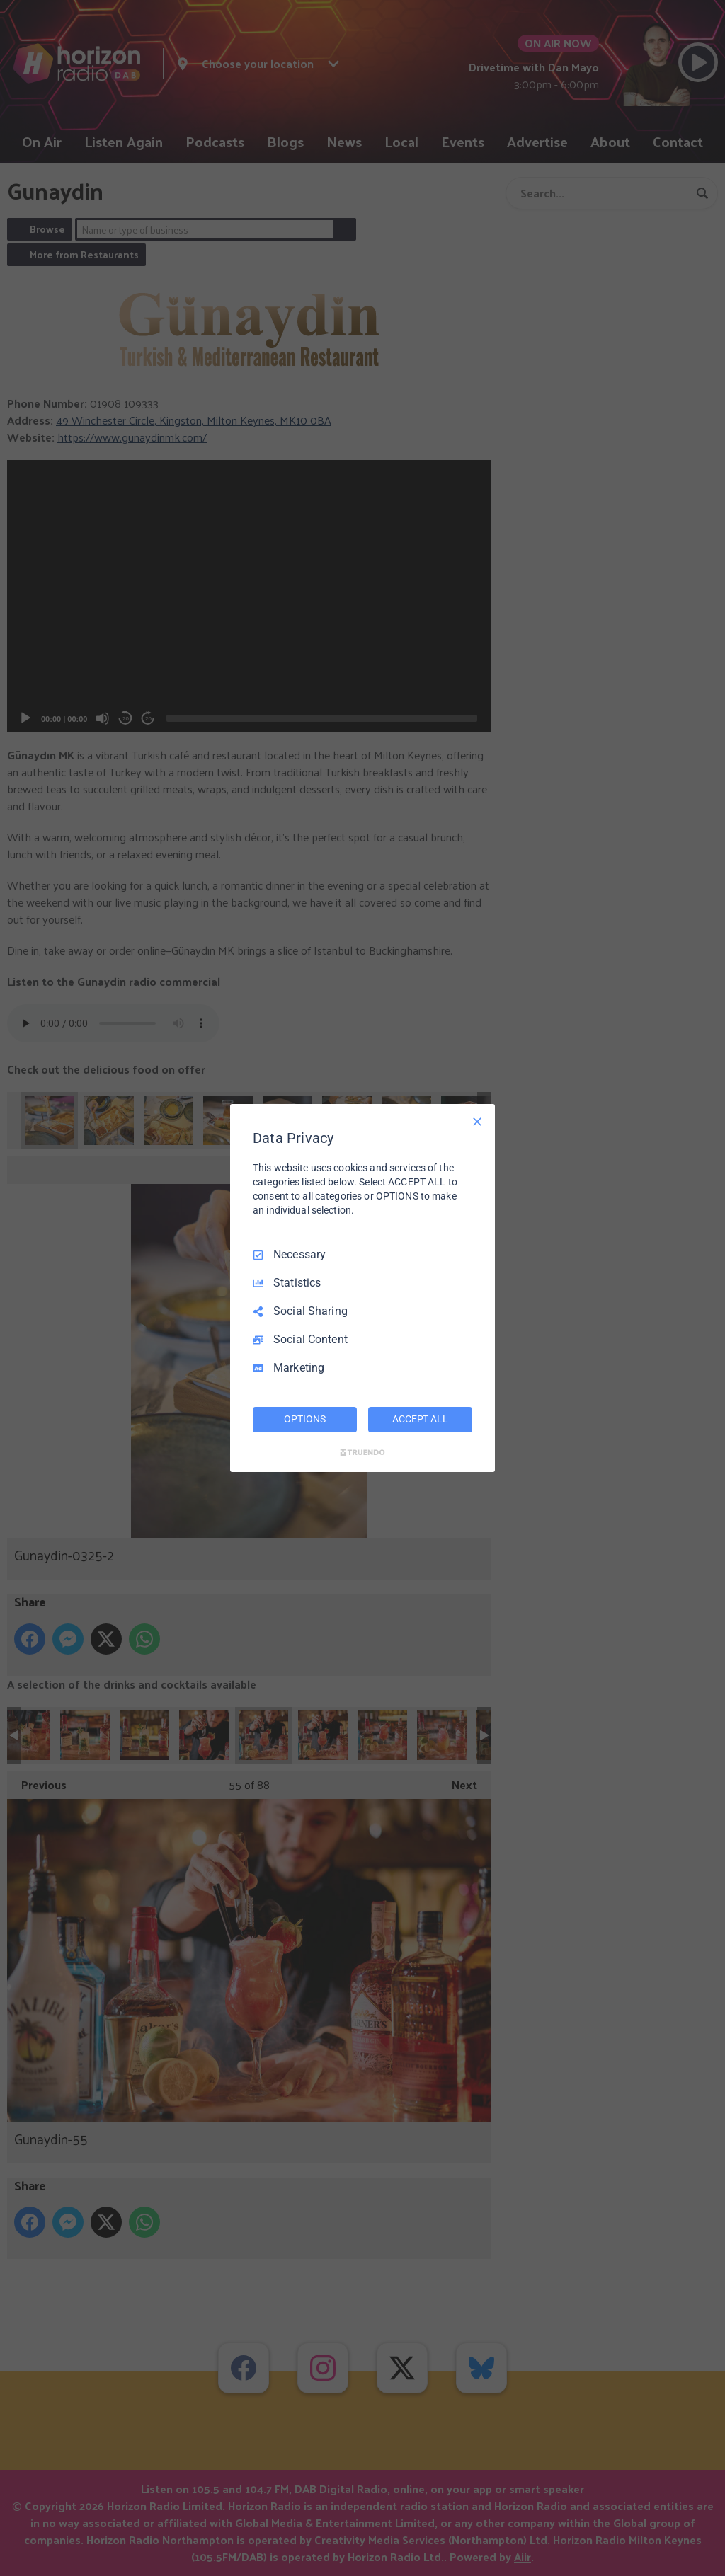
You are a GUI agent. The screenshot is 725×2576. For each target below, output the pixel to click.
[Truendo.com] (362, 1452)
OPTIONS (304, 1419)
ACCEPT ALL (420, 1419)
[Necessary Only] (477, 1121)
